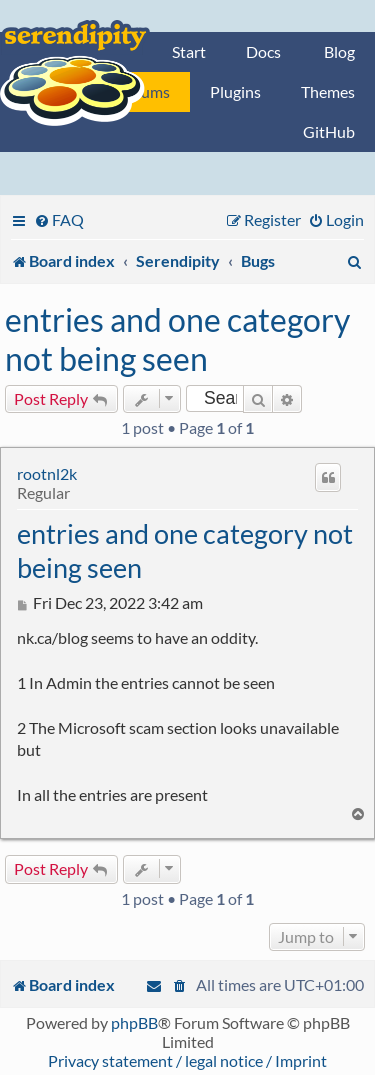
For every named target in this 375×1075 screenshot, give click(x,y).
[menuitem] (59, 219)
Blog (339, 51)
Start (189, 51)
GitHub (329, 131)
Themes (328, 91)
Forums (144, 91)
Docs (263, 51)
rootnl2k (47, 473)
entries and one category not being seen (177, 339)
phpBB (134, 1022)
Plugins (235, 91)
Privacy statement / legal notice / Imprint (187, 1060)
